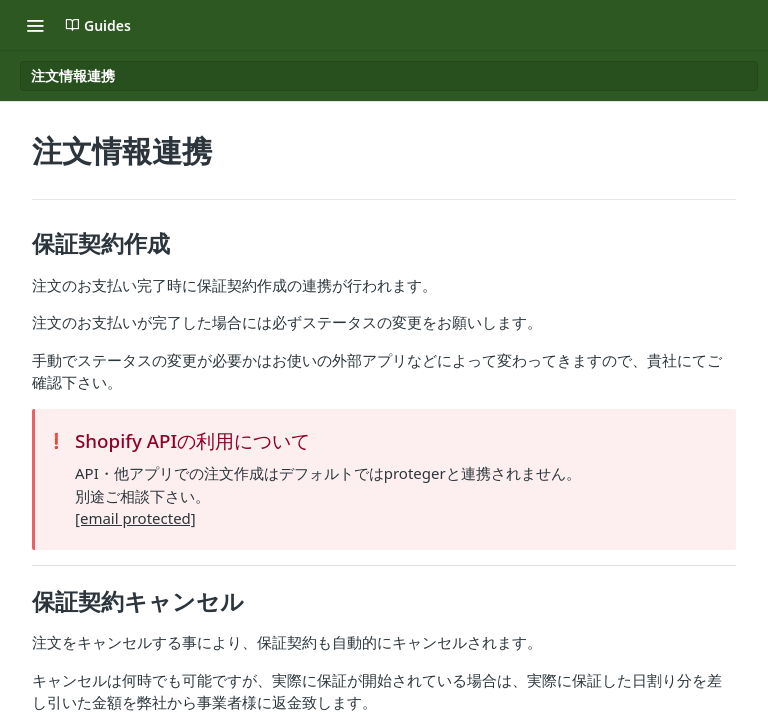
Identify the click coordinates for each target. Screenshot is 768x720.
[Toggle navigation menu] (35, 25)
